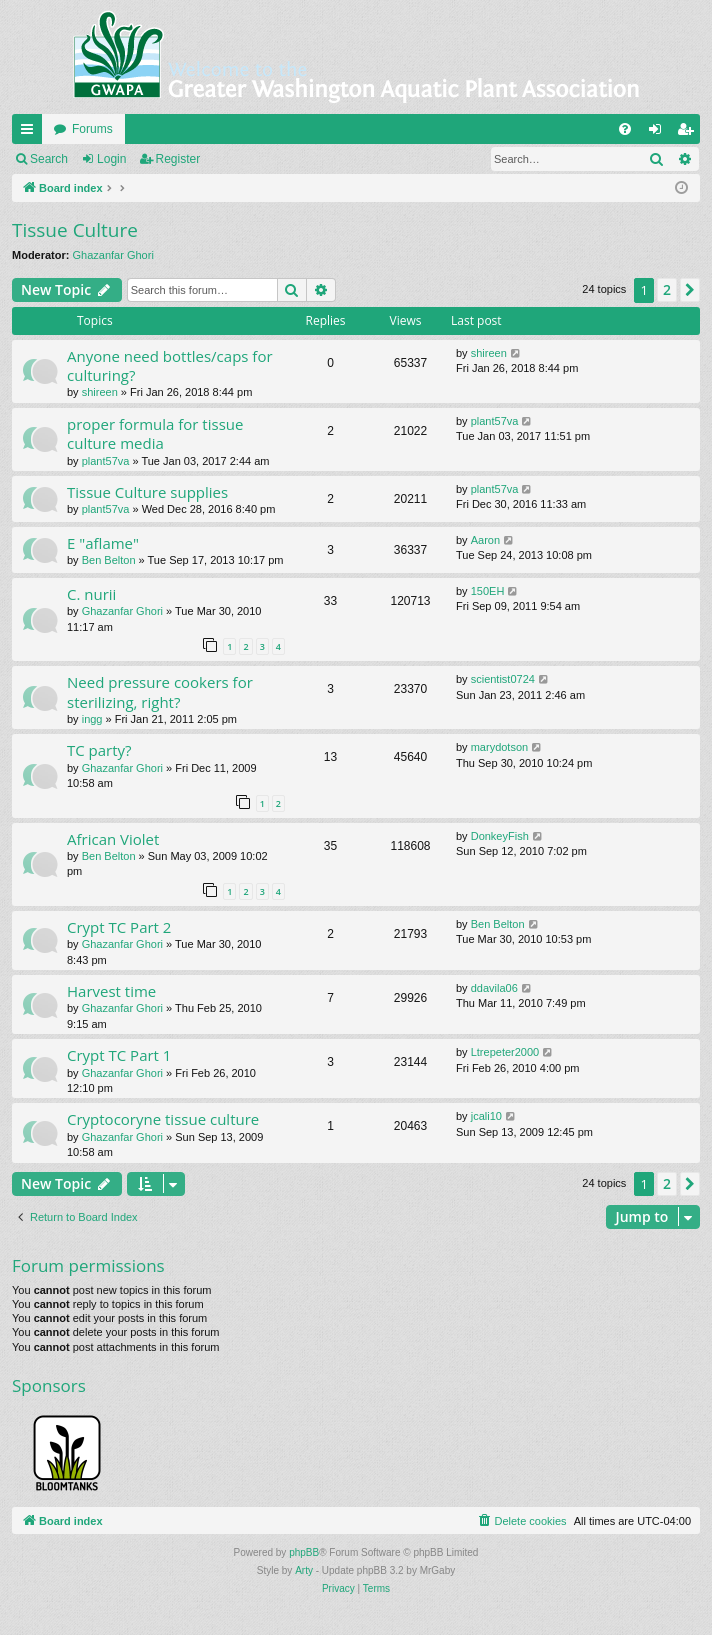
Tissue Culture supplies (147, 492)
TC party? (99, 750)
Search (49, 159)
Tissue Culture (75, 230)
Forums (92, 129)
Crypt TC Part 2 (119, 927)
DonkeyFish (500, 836)
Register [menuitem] (689, 133)
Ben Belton (109, 560)
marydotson (499, 747)
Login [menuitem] (659, 133)
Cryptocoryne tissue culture (163, 1119)
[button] (690, 290)
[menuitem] (625, 129)
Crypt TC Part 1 (119, 1055)
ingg (92, 719)
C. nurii (91, 594)
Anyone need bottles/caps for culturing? (170, 365)
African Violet (113, 839)
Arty (304, 1570)
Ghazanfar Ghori (113, 255)
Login (111, 159)
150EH (488, 591)
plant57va (106, 461)
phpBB (304, 1552)
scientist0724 (503, 679)
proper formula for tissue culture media (155, 433)
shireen (100, 392)
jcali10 (486, 1116)
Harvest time (111, 991)
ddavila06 (494, 988)
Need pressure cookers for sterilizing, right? (160, 691)
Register (178, 159)
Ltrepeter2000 (505, 1052)
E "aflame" (103, 543)
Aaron (485, 540)
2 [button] (667, 289)
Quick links (31, 133)
